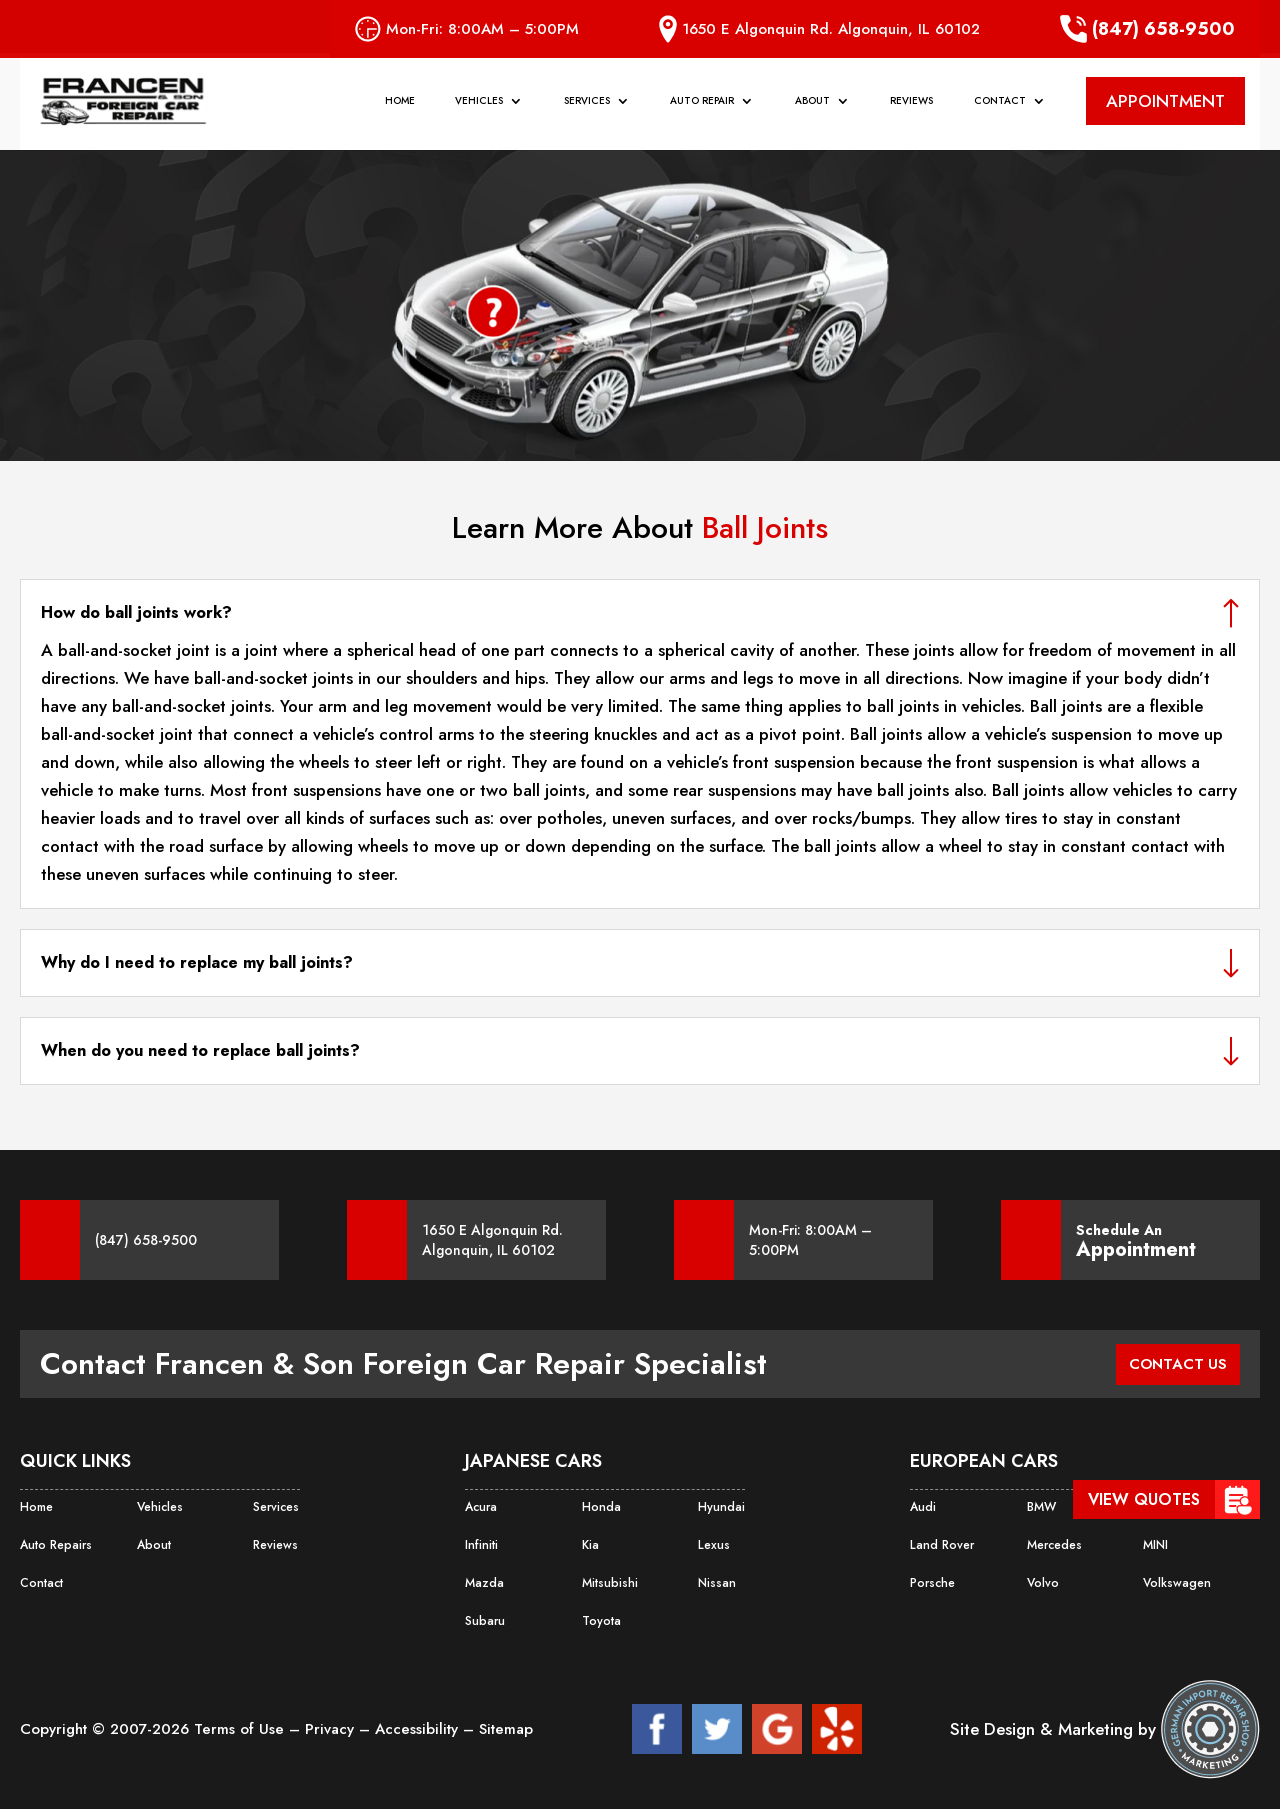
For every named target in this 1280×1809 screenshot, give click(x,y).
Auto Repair (702, 107)
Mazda (483, 1583)
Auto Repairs (55, 1545)
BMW (1041, 1507)
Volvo (1043, 1583)
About (812, 107)
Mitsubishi (610, 1583)
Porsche (932, 1583)
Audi (923, 1507)
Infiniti (481, 1545)
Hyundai (721, 1507)
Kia (590, 1545)
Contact (1000, 107)
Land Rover (941, 1545)
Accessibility (419, 1729)
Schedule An (1136, 1240)
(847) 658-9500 (1147, 29)
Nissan (716, 1583)
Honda (601, 1507)
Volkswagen (1176, 1583)
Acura (480, 1507)
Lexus (713, 1545)
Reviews (911, 107)
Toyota (601, 1621)
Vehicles (479, 107)
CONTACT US (1173, 1363)
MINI (1155, 1545)
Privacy (332, 1729)
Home (400, 107)
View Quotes (1144, 1499)
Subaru (484, 1621)
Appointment (1136, 1250)
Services (587, 107)
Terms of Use (241, 1729)
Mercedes (1054, 1545)
